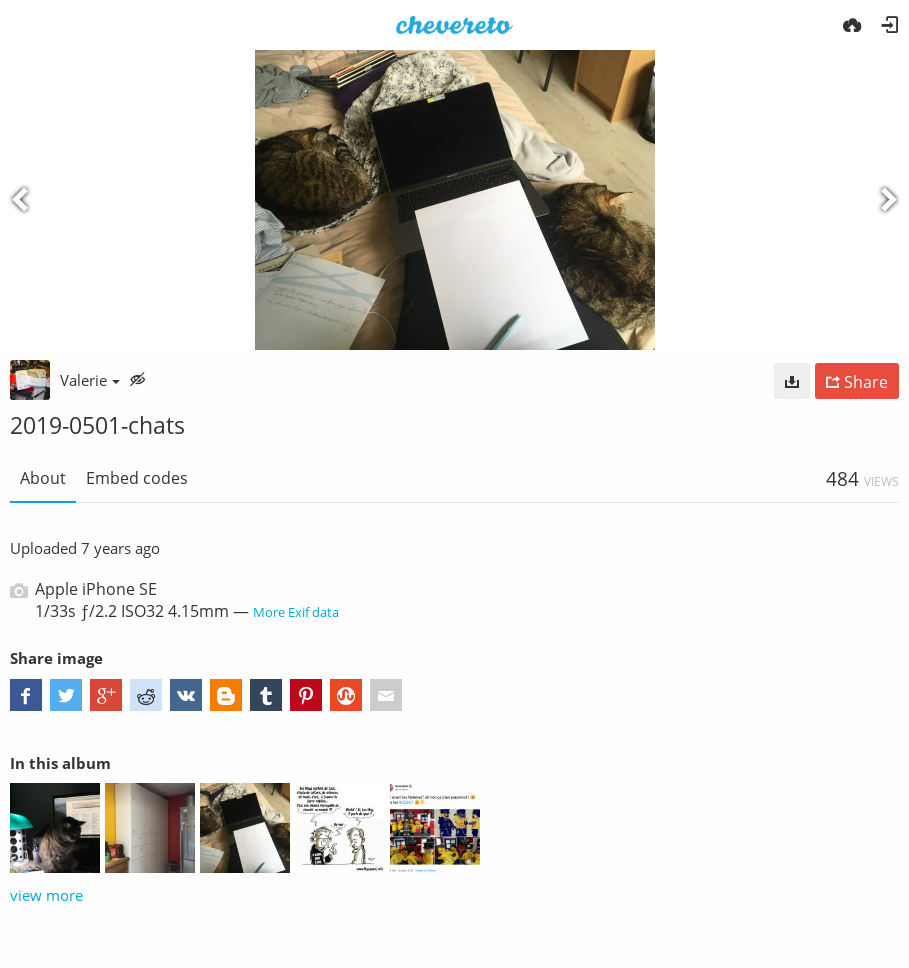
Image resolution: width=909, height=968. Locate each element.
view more (46, 895)
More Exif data (296, 612)
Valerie (90, 380)
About (43, 478)
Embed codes (137, 478)
